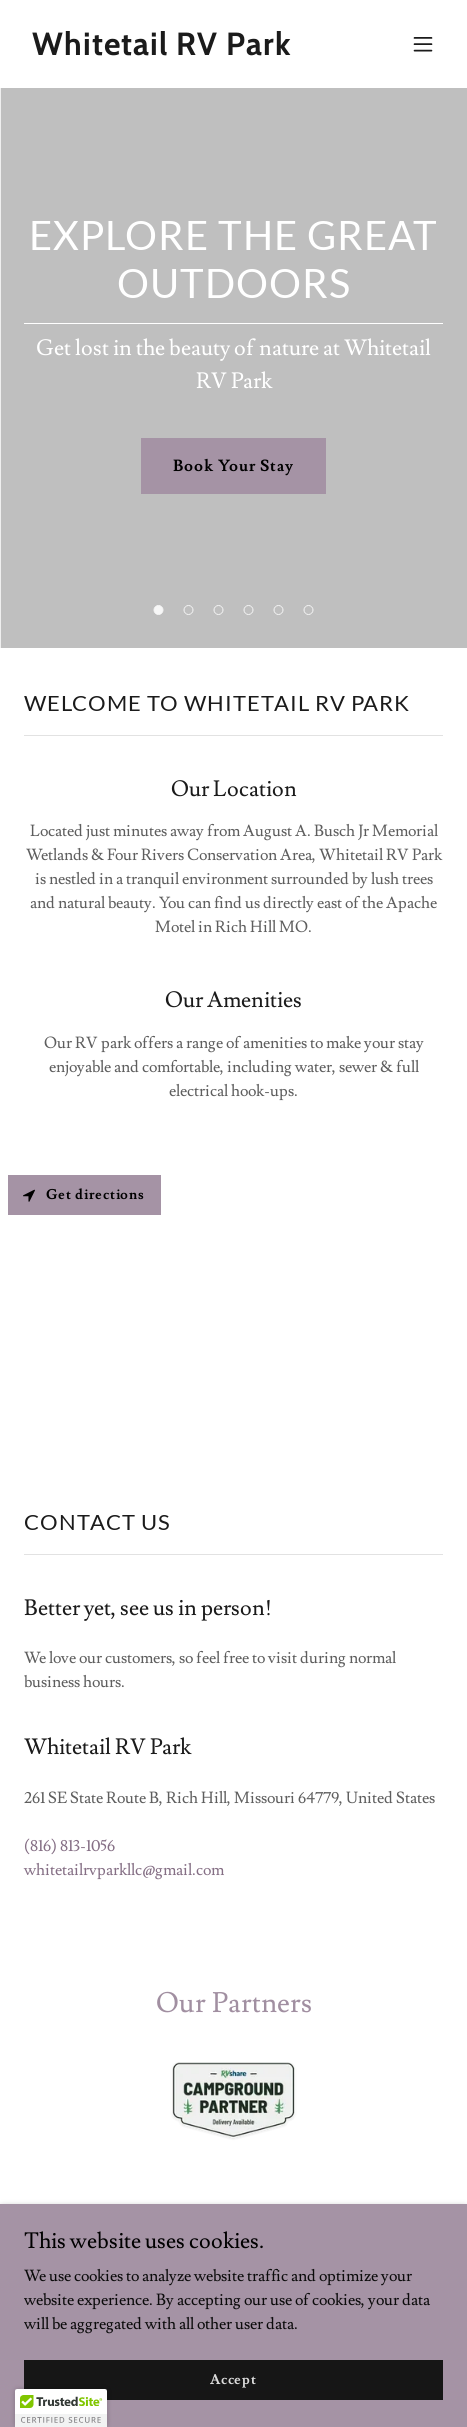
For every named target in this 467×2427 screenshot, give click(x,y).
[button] (423, 44)
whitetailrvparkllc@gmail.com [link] (124, 1870)
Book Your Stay (233, 466)
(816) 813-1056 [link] (69, 1846)
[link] (170, 50)
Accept (233, 2379)
